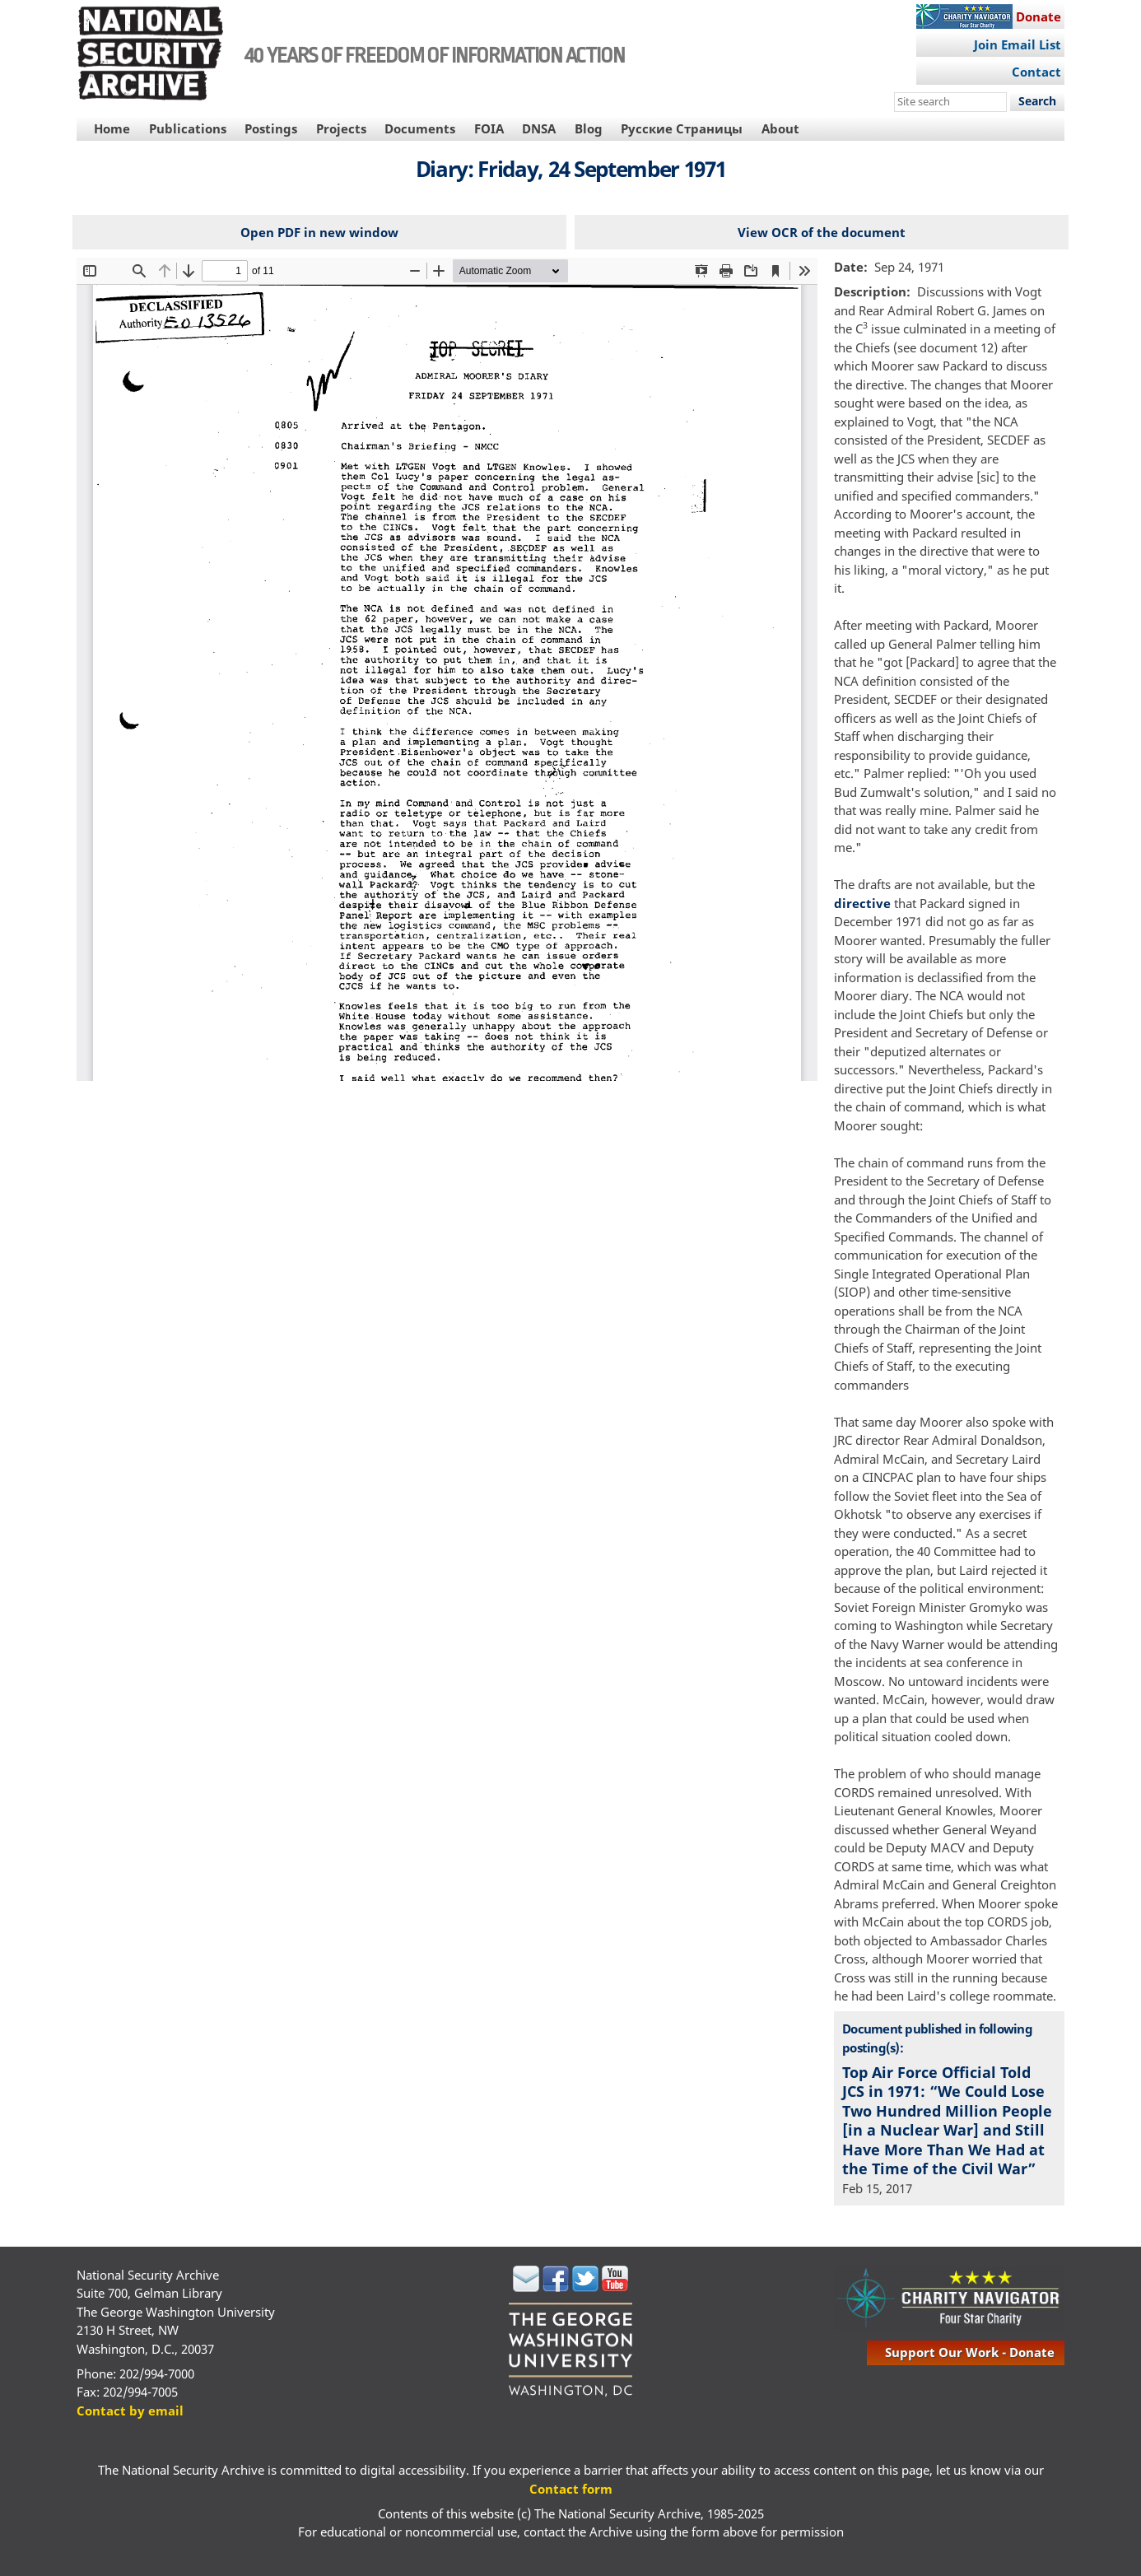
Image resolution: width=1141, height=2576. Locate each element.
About (780, 128)
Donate (1038, 16)
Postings (270, 128)
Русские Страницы (682, 128)
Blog (589, 128)
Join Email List (1017, 44)
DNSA (539, 128)
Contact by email (130, 2410)
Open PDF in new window (319, 232)
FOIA (489, 128)
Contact (1036, 71)
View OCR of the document (822, 232)
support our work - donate (970, 2352)
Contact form (570, 2489)
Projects (341, 128)
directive (862, 903)
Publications (187, 128)
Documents (419, 128)
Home (112, 128)
